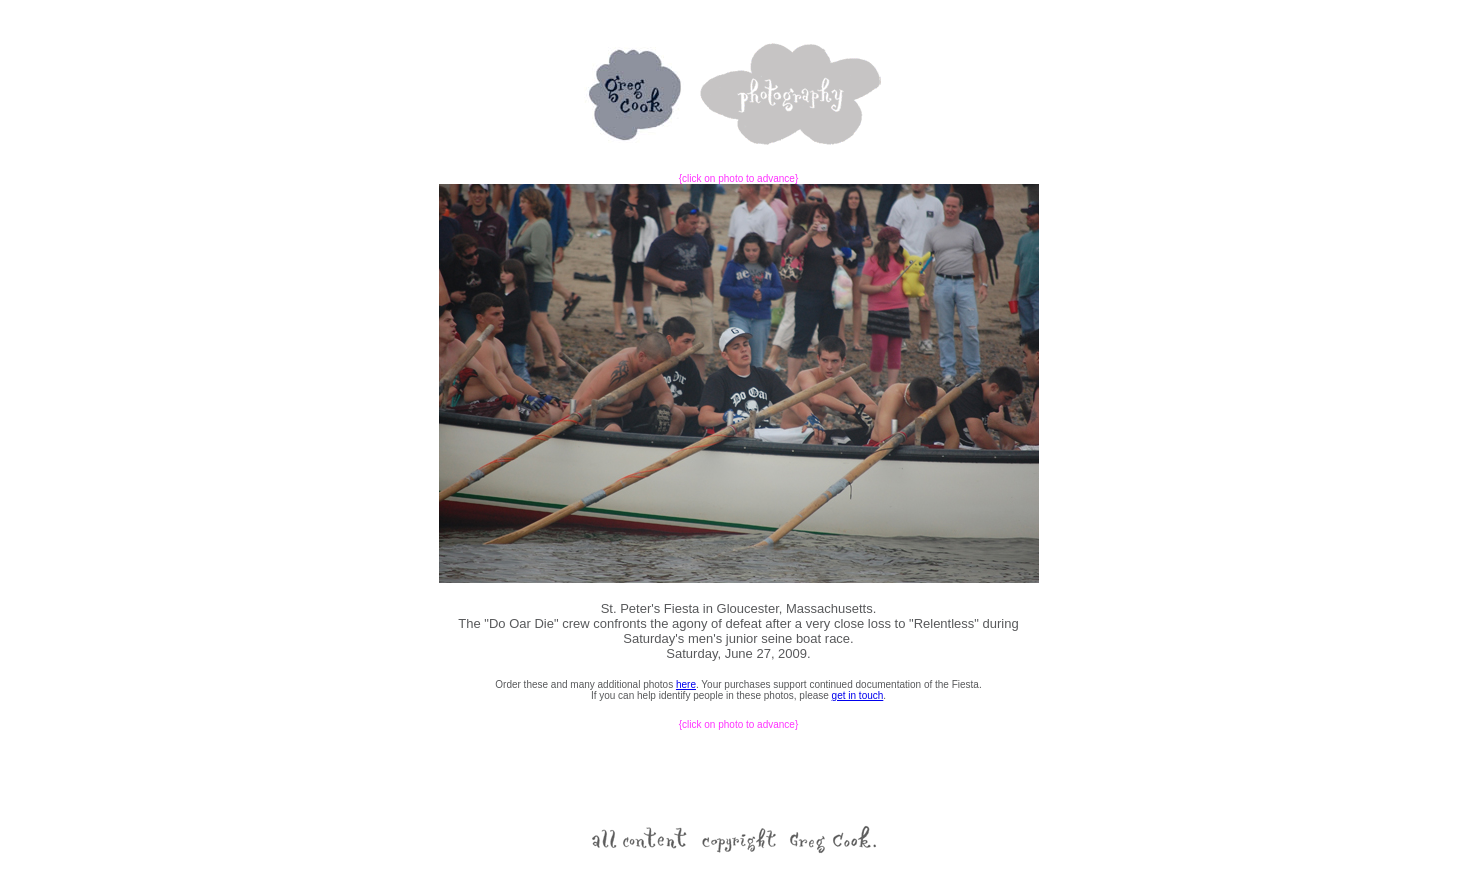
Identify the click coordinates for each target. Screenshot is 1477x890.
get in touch (858, 695)
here (686, 684)
